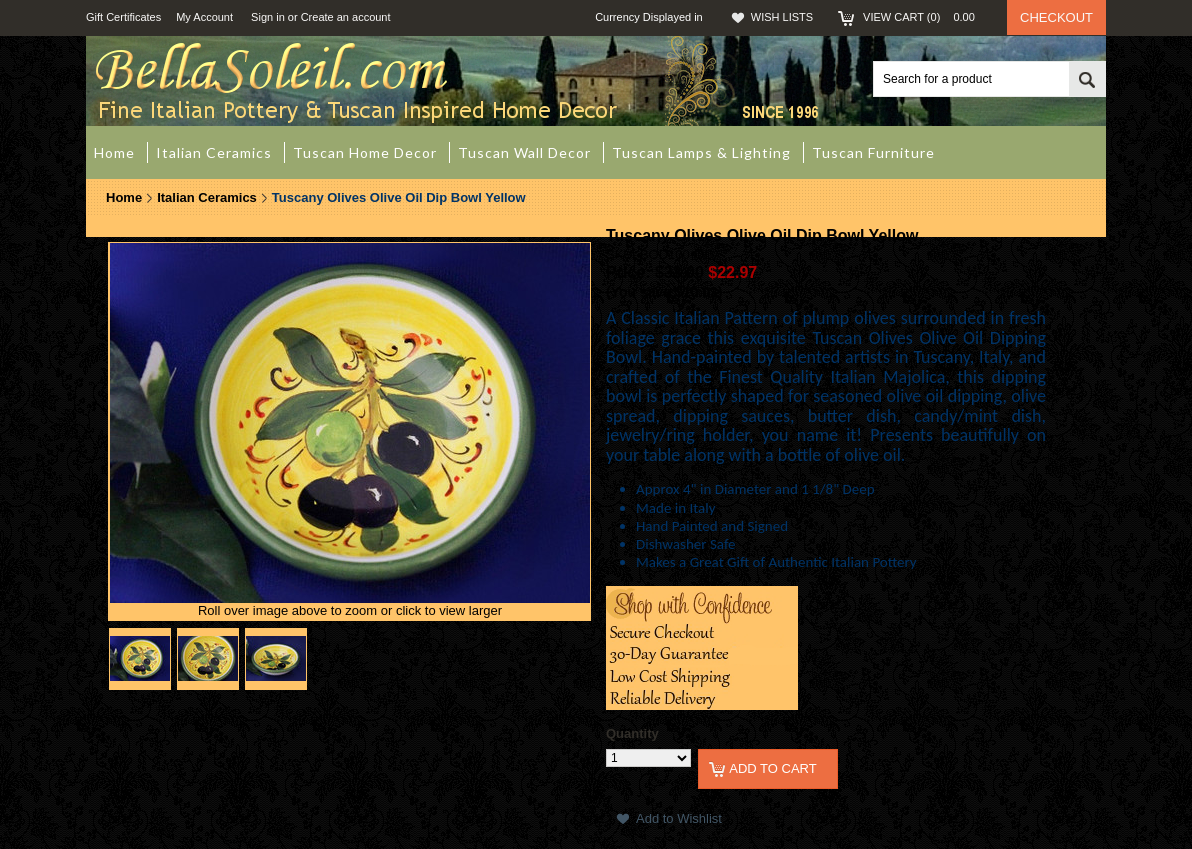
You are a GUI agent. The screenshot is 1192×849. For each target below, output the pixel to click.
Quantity (632, 733)
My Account (204, 17)
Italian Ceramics (207, 197)
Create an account (346, 17)
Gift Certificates (123, 17)
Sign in (268, 17)
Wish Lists (782, 17)
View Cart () (925, 17)
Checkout (1056, 17)
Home (124, 197)
